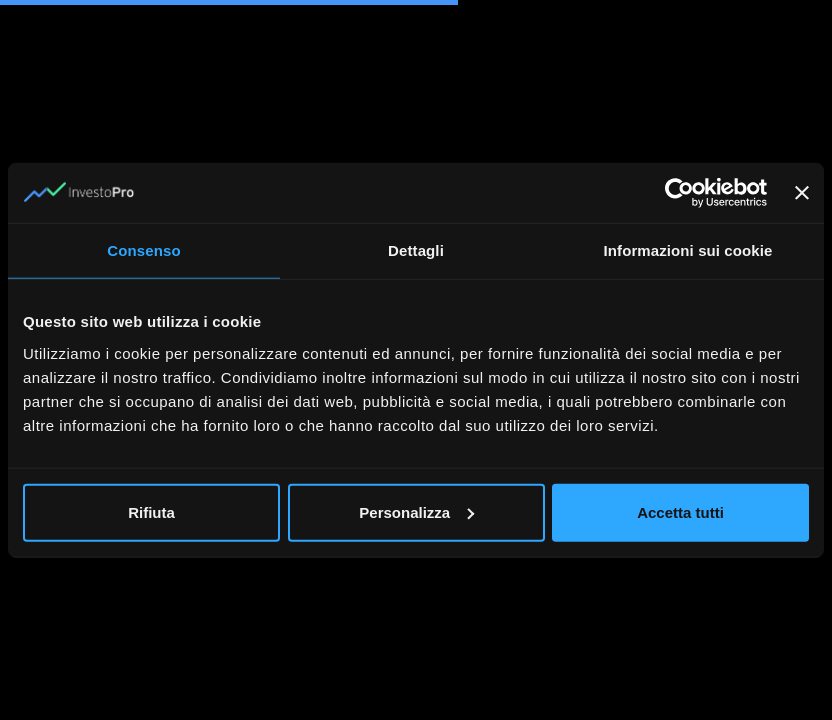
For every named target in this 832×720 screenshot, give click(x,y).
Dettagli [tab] (416, 250)
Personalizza (416, 511)
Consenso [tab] (143, 250)
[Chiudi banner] (802, 193)
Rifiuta (151, 511)
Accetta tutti (680, 511)
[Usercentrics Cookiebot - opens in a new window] (679, 193)
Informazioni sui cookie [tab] (688, 250)
